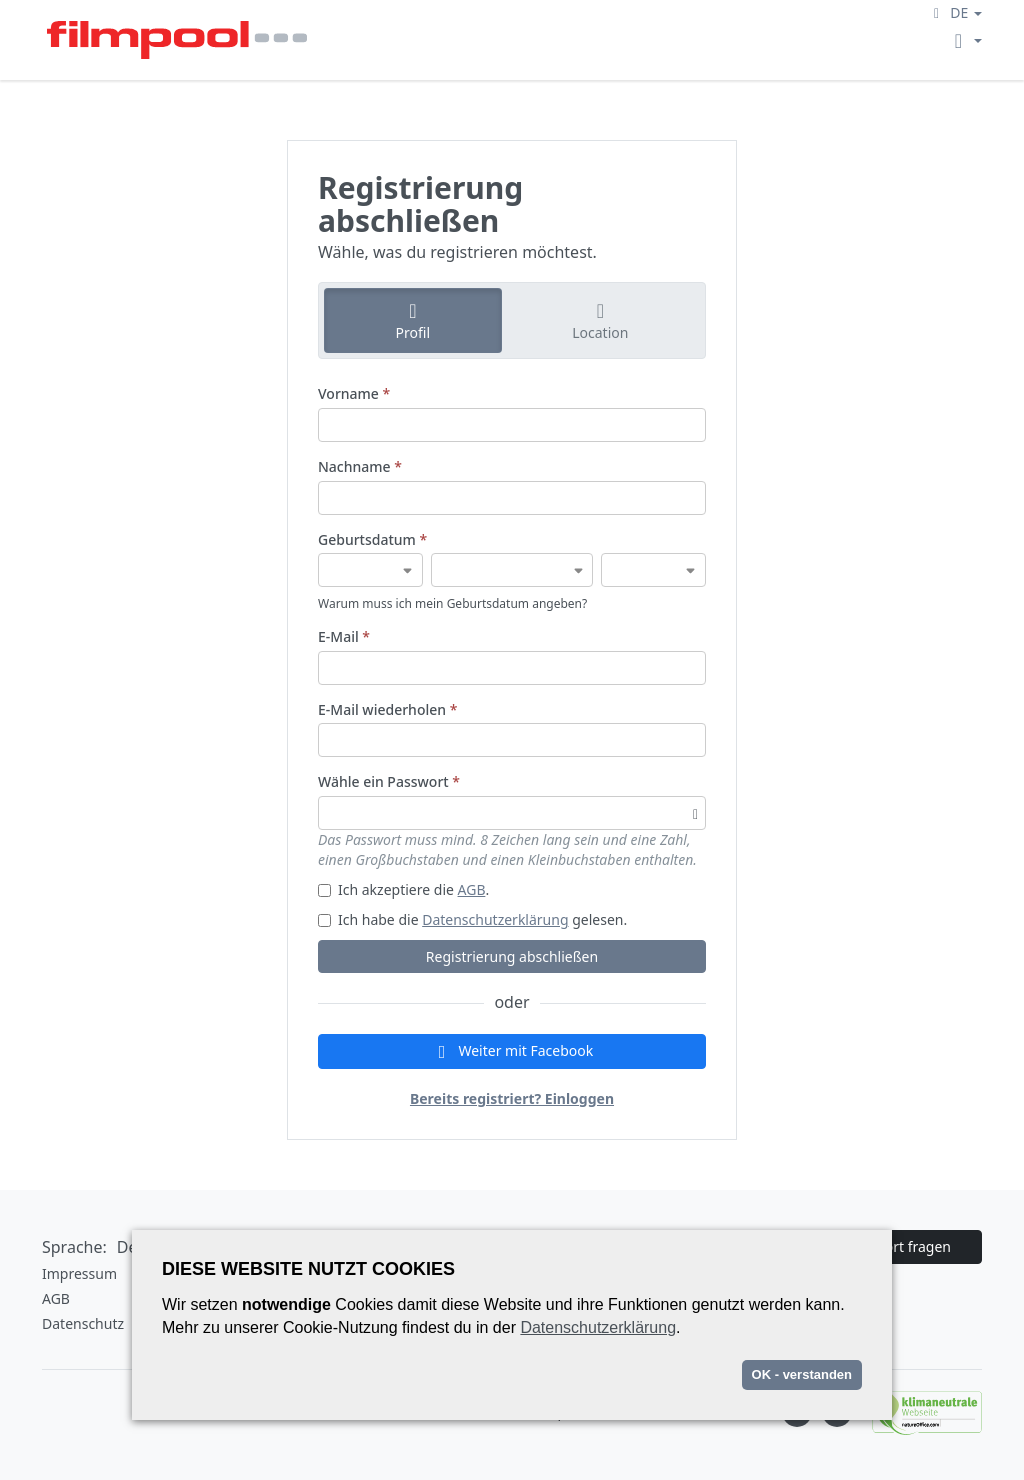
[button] (955, 12)
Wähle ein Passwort (389, 781)
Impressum (79, 1273)
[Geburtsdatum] (370, 570)
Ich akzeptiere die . (403, 889)
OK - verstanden (802, 1374)
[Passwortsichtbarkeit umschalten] (695, 813)
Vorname (354, 393)
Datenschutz (83, 1323)
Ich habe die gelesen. (472, 919)
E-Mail (344, 636)
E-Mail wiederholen (387, 709)
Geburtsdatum (372, 539)
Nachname (360, 466)
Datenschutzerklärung (495, 919)
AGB (472, 889)
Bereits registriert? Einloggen (512, 1098)
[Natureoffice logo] (917, 1412)
